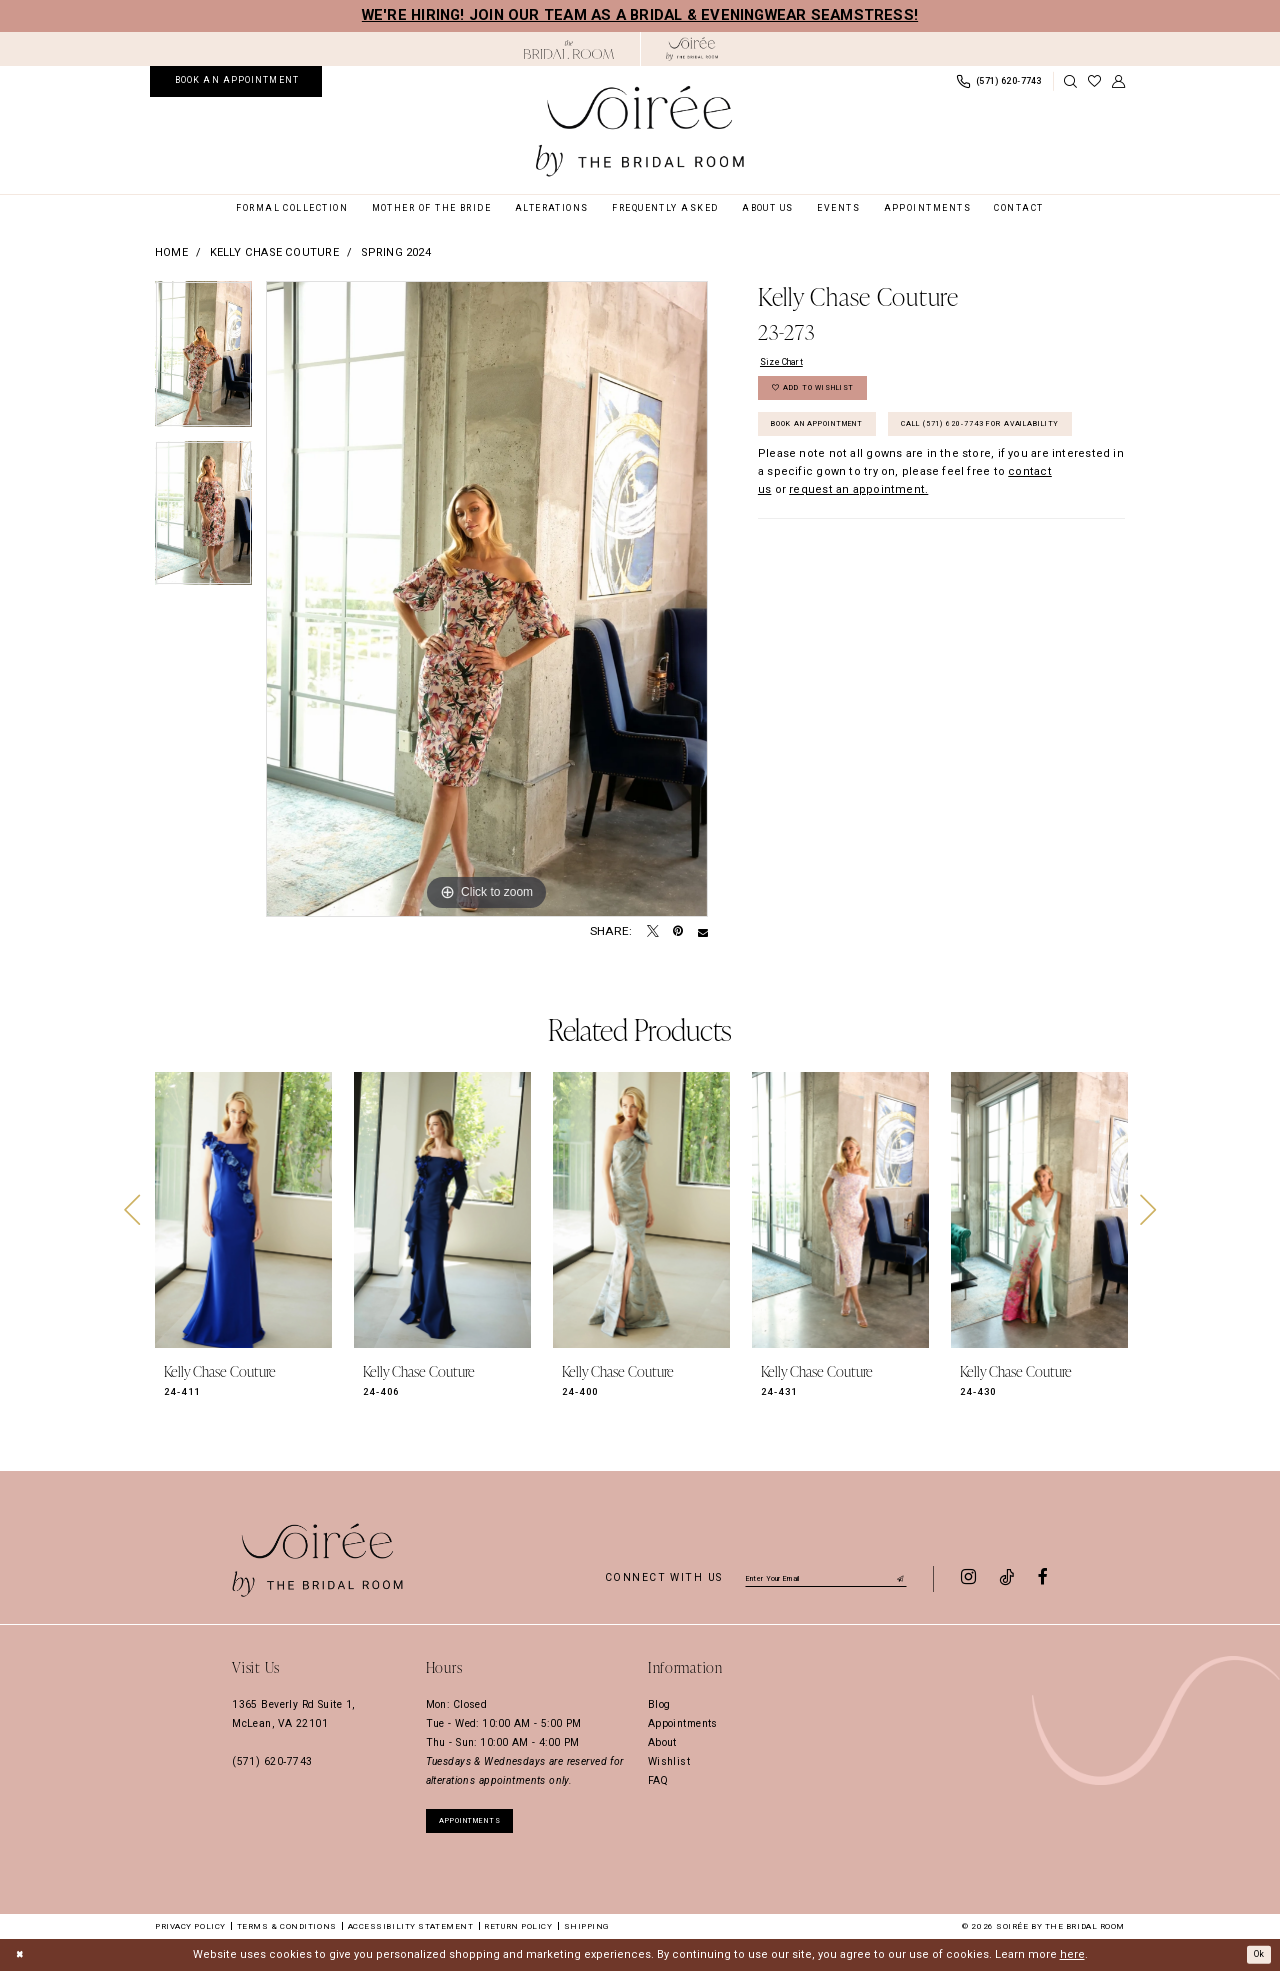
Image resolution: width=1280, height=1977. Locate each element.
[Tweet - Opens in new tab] (653, 932)
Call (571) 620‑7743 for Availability (878, 487)
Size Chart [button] (788, 363)
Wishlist (669, 1761)
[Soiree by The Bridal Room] (692, 49)
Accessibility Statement (411, 1932)
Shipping (586, 1932)
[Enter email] (826, 1577)
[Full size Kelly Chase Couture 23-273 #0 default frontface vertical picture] (487, 599)
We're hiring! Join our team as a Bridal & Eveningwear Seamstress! (640, 15)
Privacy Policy (190, 1932)
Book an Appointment (837, 442)
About (662, 1742)
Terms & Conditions (287, 1932)
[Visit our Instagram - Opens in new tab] (968, 1578)
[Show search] (1071, 81)
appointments (483, 1823)
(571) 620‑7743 (272, 1761)
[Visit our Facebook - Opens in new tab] (1043, 1578)
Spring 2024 (396, 252)
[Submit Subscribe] (899, 1577)
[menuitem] (236, 81)
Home (171, 252)
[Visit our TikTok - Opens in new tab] (1006, 1578)
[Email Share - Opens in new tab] (703, 932)
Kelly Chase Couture (274, 252)
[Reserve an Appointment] (236, 81)
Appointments (683, 1723)
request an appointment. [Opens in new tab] (858, 555)
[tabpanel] (203, 361)
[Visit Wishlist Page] (1095, 81)
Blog (659, 1704)
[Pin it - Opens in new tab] (678, 932)
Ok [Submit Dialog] (1255, 1959)
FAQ (658, 1780)
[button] (1119, 81)
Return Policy (518, 1932)
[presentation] (243, 1210)
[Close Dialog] (22, 1961)
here (1072, 1960)
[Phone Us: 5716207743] (999, 81)
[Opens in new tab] (569, 49)
